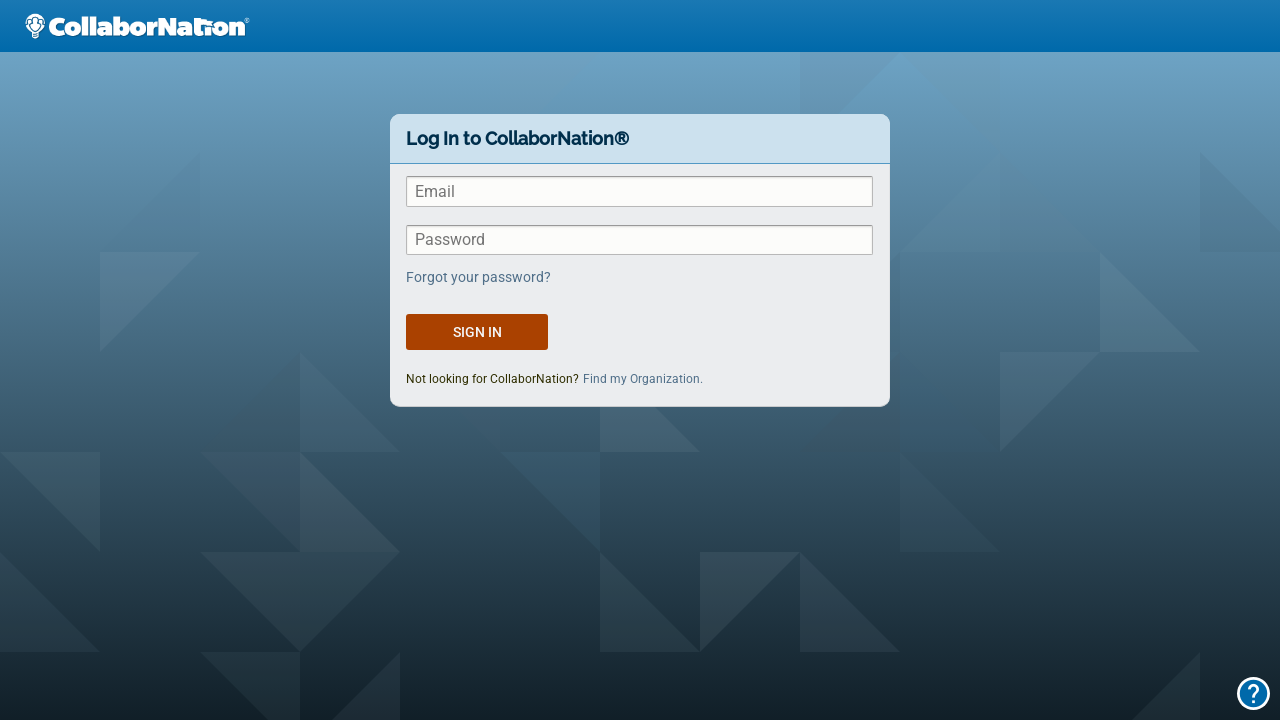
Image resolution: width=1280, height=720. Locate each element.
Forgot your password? (478, 277)
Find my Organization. (643, 379)
